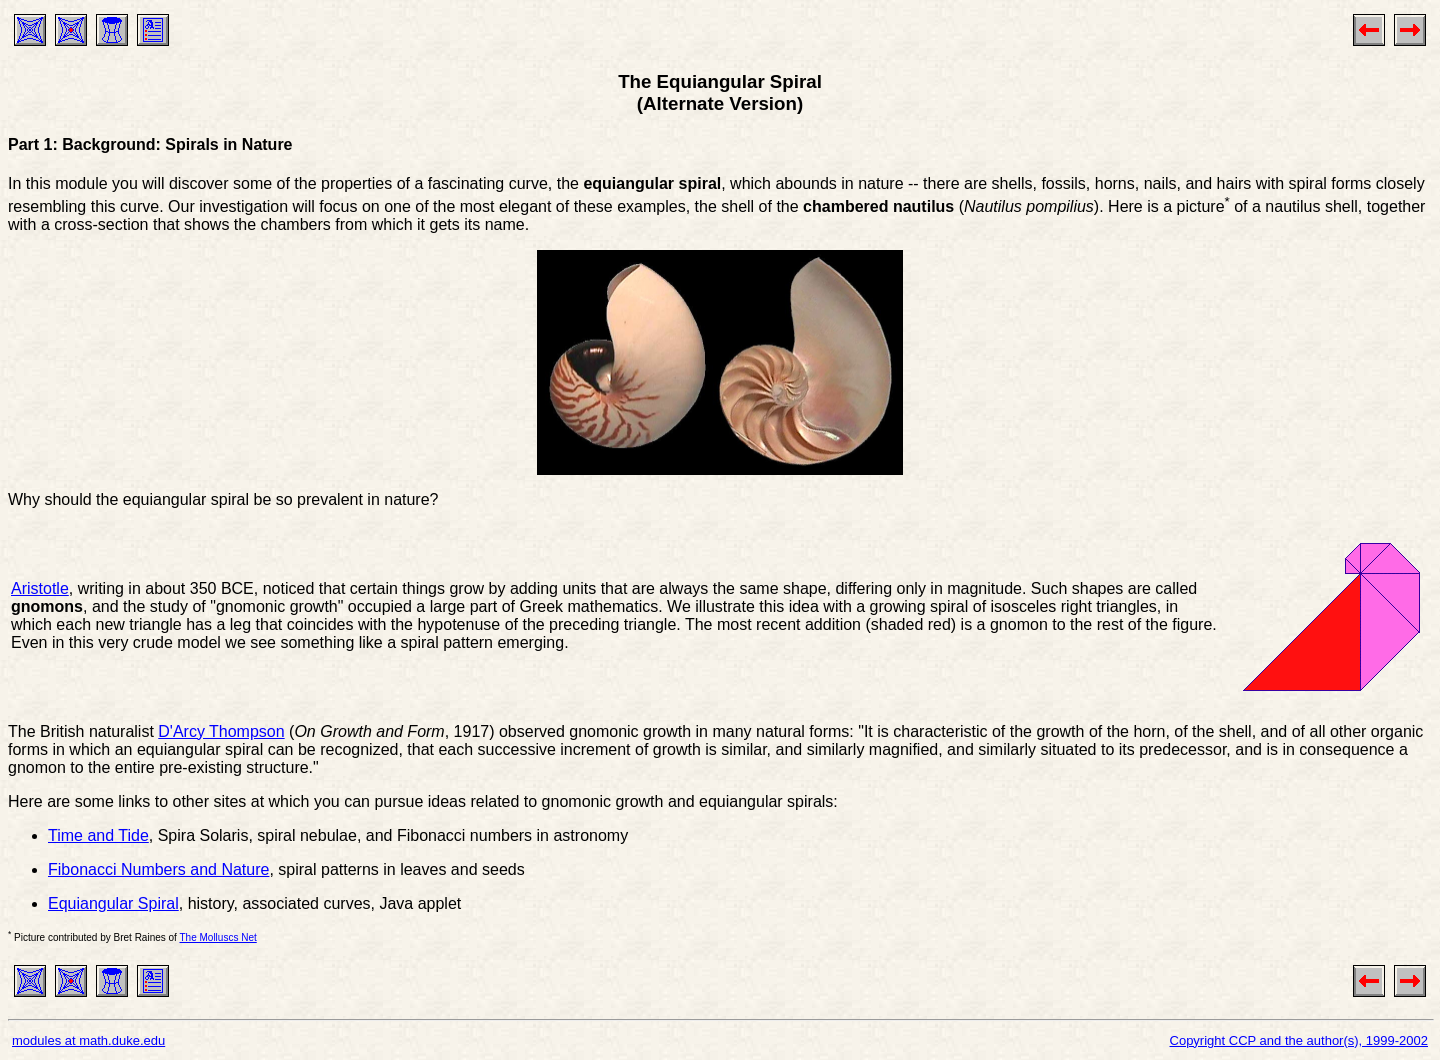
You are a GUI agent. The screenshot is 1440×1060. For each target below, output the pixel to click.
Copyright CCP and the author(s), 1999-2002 (1299, 1040)
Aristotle (40, 588)
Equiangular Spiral (113, 903)
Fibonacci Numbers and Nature (158, 869)
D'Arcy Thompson (221, 731)
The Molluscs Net (218, 937)
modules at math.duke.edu (88, 1040)
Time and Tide (98, 835)
